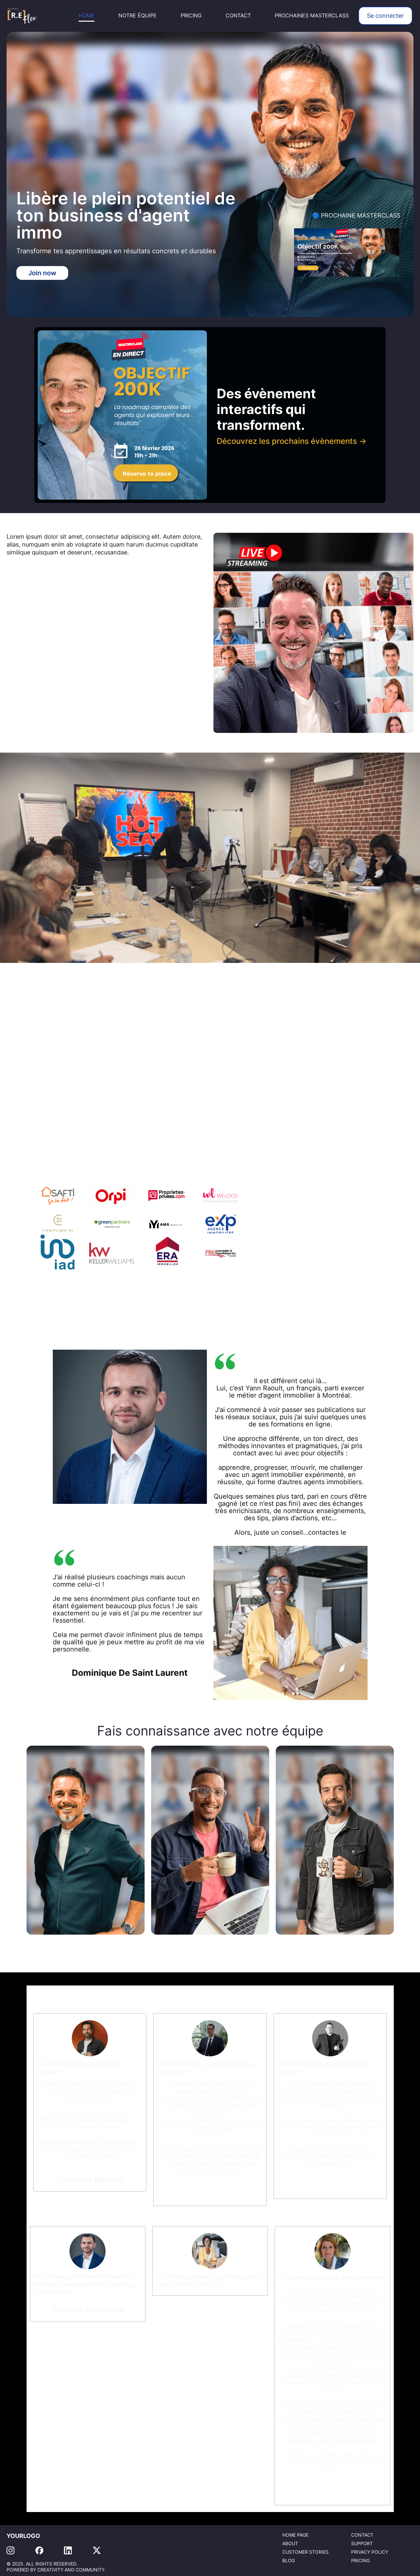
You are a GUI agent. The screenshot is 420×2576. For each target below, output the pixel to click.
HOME (86, 15)
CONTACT (238, 15)
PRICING (191, 15)
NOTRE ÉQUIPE (137, 15)
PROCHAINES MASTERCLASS (312, 15)
